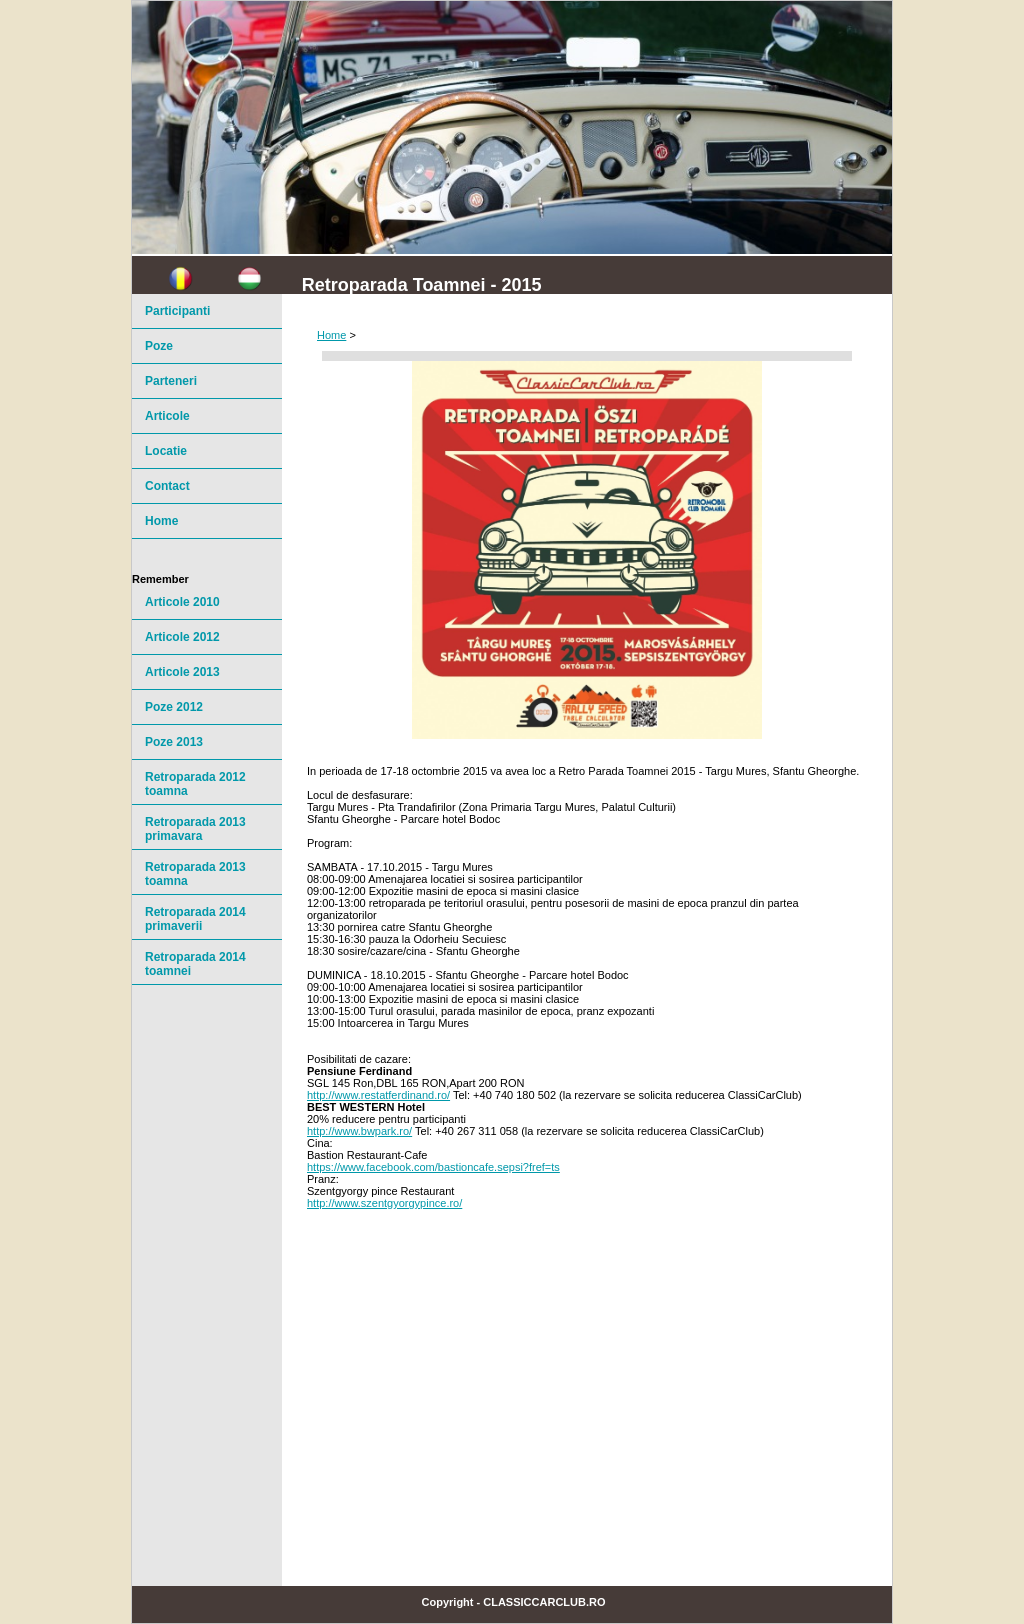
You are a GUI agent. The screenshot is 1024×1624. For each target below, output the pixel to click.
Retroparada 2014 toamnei (195, 964)
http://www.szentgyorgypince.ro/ (384, 1203)
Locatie (166, 451)
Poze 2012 (174, 707)
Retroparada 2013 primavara (195, 829)
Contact (167, 486)
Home (331, 335)
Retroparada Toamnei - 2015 (422, 285)
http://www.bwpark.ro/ (359, 1131)
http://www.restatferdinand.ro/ (378, 1095)
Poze (159, 346)
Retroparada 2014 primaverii (195, 919)
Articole (167, 416)
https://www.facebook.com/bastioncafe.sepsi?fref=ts (433, 1167)
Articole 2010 (182, 602)
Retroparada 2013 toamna (195, 874)
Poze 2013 (174, 742)
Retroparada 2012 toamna (195, 784)
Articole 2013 (182, 672)
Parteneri (171, 381)
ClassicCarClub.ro (544, 1602)
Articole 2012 (182, 637)
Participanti (177, 311)
